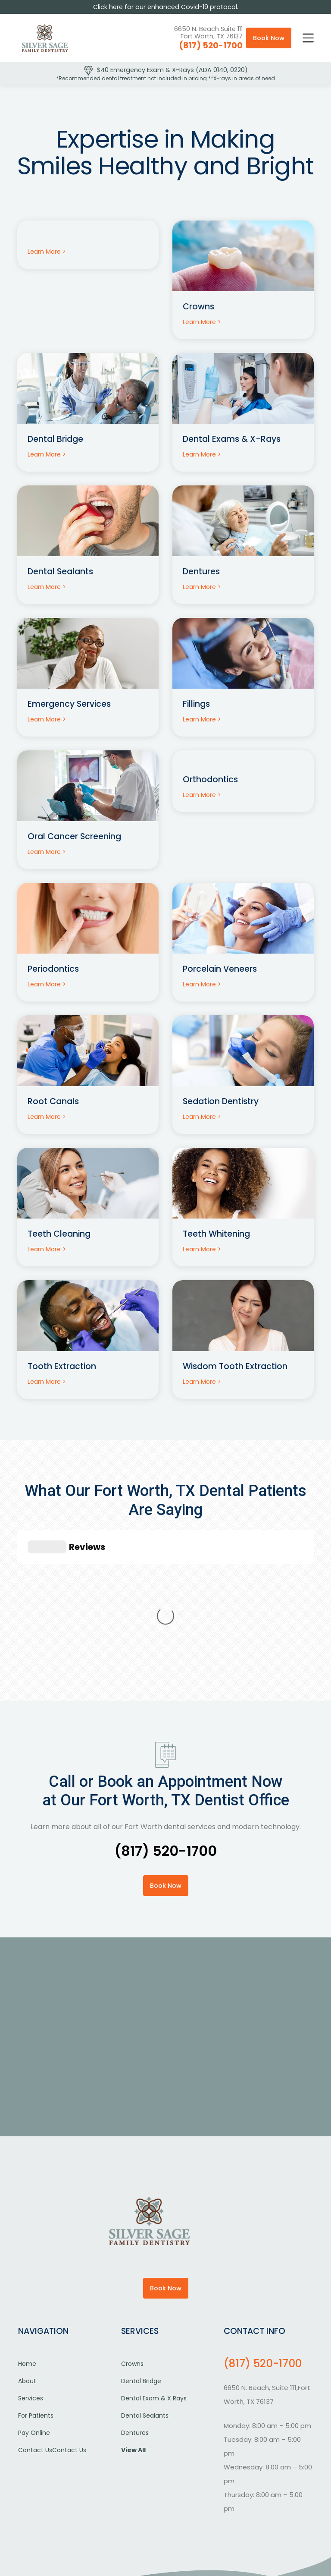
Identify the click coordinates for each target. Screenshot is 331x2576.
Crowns (132, 2234)
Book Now (268, 38)
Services (30, 2268)
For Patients (35, 2286)
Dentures (135, 2303)
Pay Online (34, 2303)
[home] (44, 38)
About (27, 2251)
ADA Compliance (253, 2499)
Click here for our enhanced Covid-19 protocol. (165, 7)
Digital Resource (190, 2534)
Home (27, 2234)
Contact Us (35, 2320)
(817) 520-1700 (211, 45)
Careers (178, 2513)
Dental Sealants (145, 2286)
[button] (308, 38)
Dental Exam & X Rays (154, 2268)
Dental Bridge (141, 2251)
